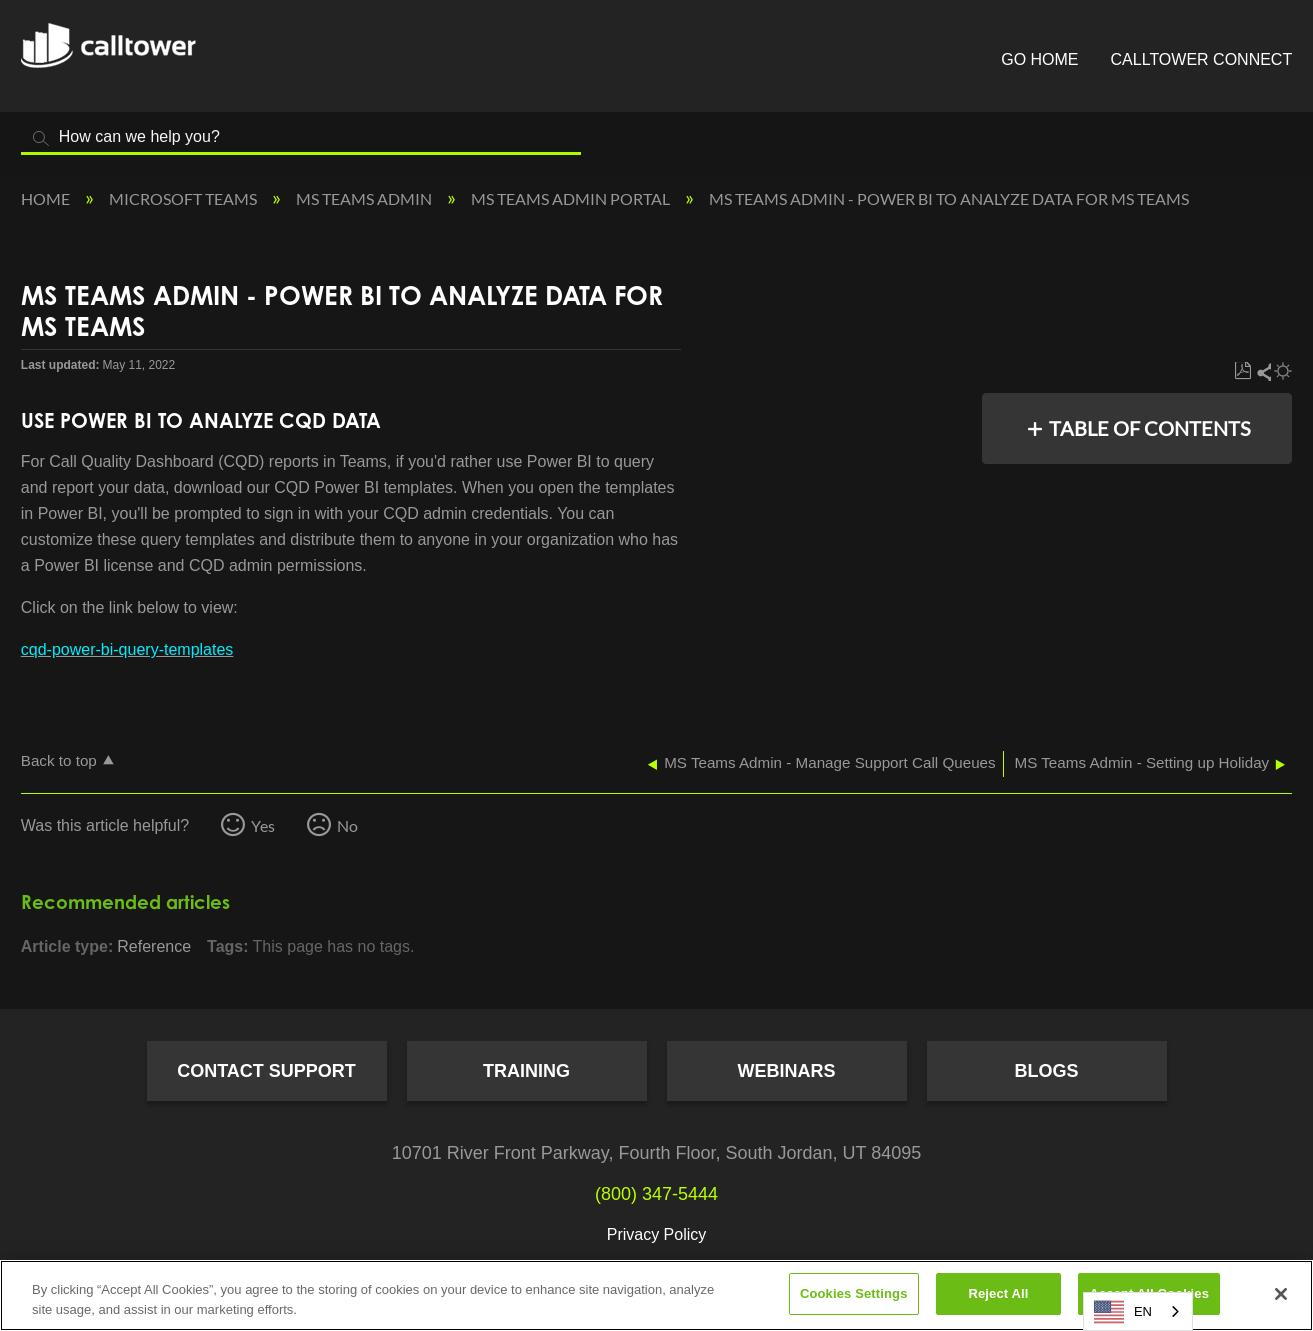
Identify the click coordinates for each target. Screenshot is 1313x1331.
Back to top (59, 760)
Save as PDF (1242, 371)
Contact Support (266, 1071)
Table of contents (1150, 428)
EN (1123, 1312)
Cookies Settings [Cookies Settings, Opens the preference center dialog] (854, 1293)
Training (526, 1071)
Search (41, 138)
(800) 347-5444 (656, 1194)
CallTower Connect (1202, 59)
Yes (263, 825)
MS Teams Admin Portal (572, 198)
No (347, 825)
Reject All (998, 1293)
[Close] (1281, 1294)
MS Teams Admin (365, 198)
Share (1263, 371)
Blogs (1046, 1071)
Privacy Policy (657, 1234)
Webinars (787, 1071)
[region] (656, 1295)
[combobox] (1138, 1311)
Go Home (1039, 59)
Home (47, 198)
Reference (154, 946)
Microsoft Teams (184, 198)
